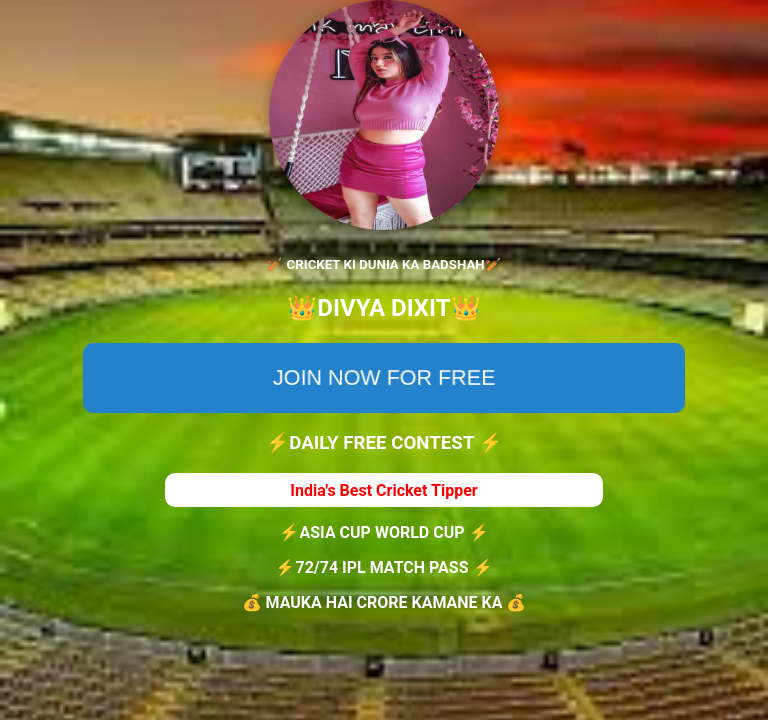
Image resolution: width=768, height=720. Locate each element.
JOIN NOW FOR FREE (383, 377)
